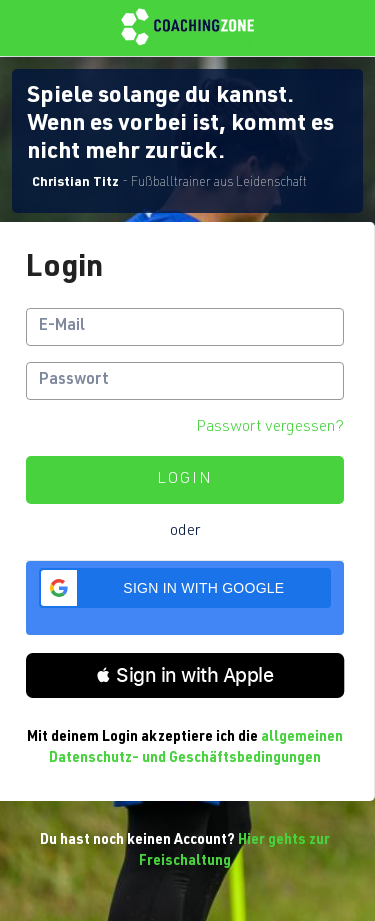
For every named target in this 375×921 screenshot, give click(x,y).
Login (185, 480)
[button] (185, 588)
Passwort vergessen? (270, 428)
